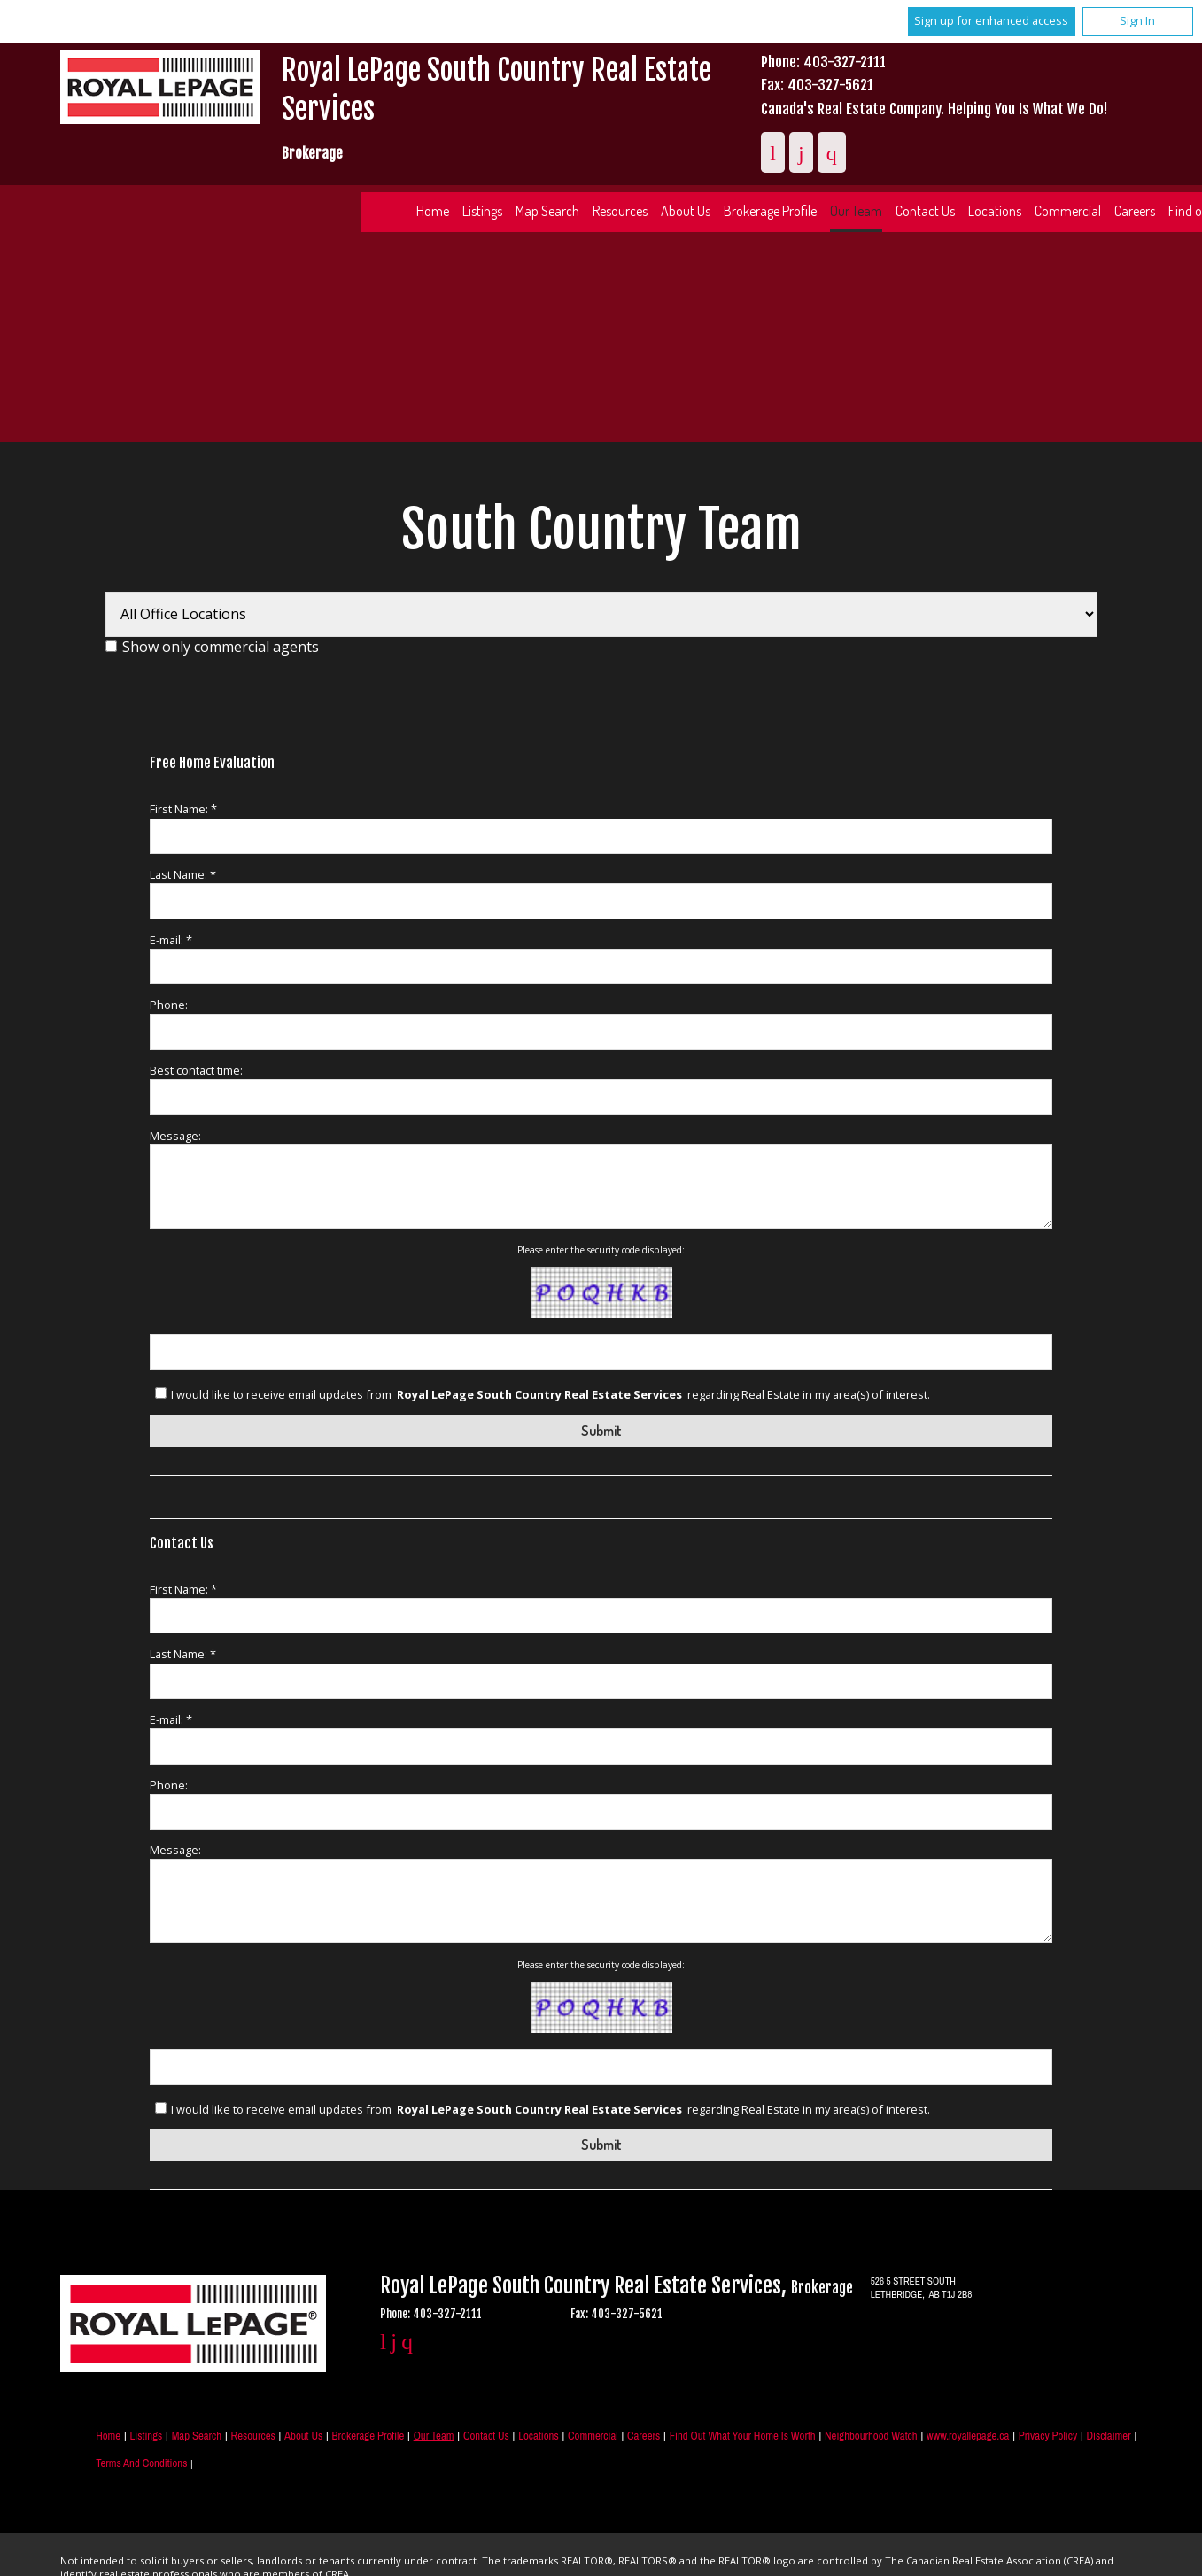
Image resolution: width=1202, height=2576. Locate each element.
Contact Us (925, 211)
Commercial (1068, 211)
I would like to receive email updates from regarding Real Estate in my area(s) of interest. (550, 1394)
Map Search (547, 211)
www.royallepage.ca (968, 2435)
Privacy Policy (1048, 2435)
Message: (175, 1136)
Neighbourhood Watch (871, 2435)
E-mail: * (171, 940)
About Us (685, 211)
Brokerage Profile (770, 211)
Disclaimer (1109, 2435)
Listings (482, 211)
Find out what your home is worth (743, 2435)
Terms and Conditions (141, 2463)
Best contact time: (196, 1070)
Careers (643, 2435)
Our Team (856, 211)
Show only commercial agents (220, 646)
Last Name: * (183, 874)
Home (432, 211)
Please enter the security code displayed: (601, 1250)
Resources (620, 211)
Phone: (169, 1005)
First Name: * (183, 809)
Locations (994, 211)
